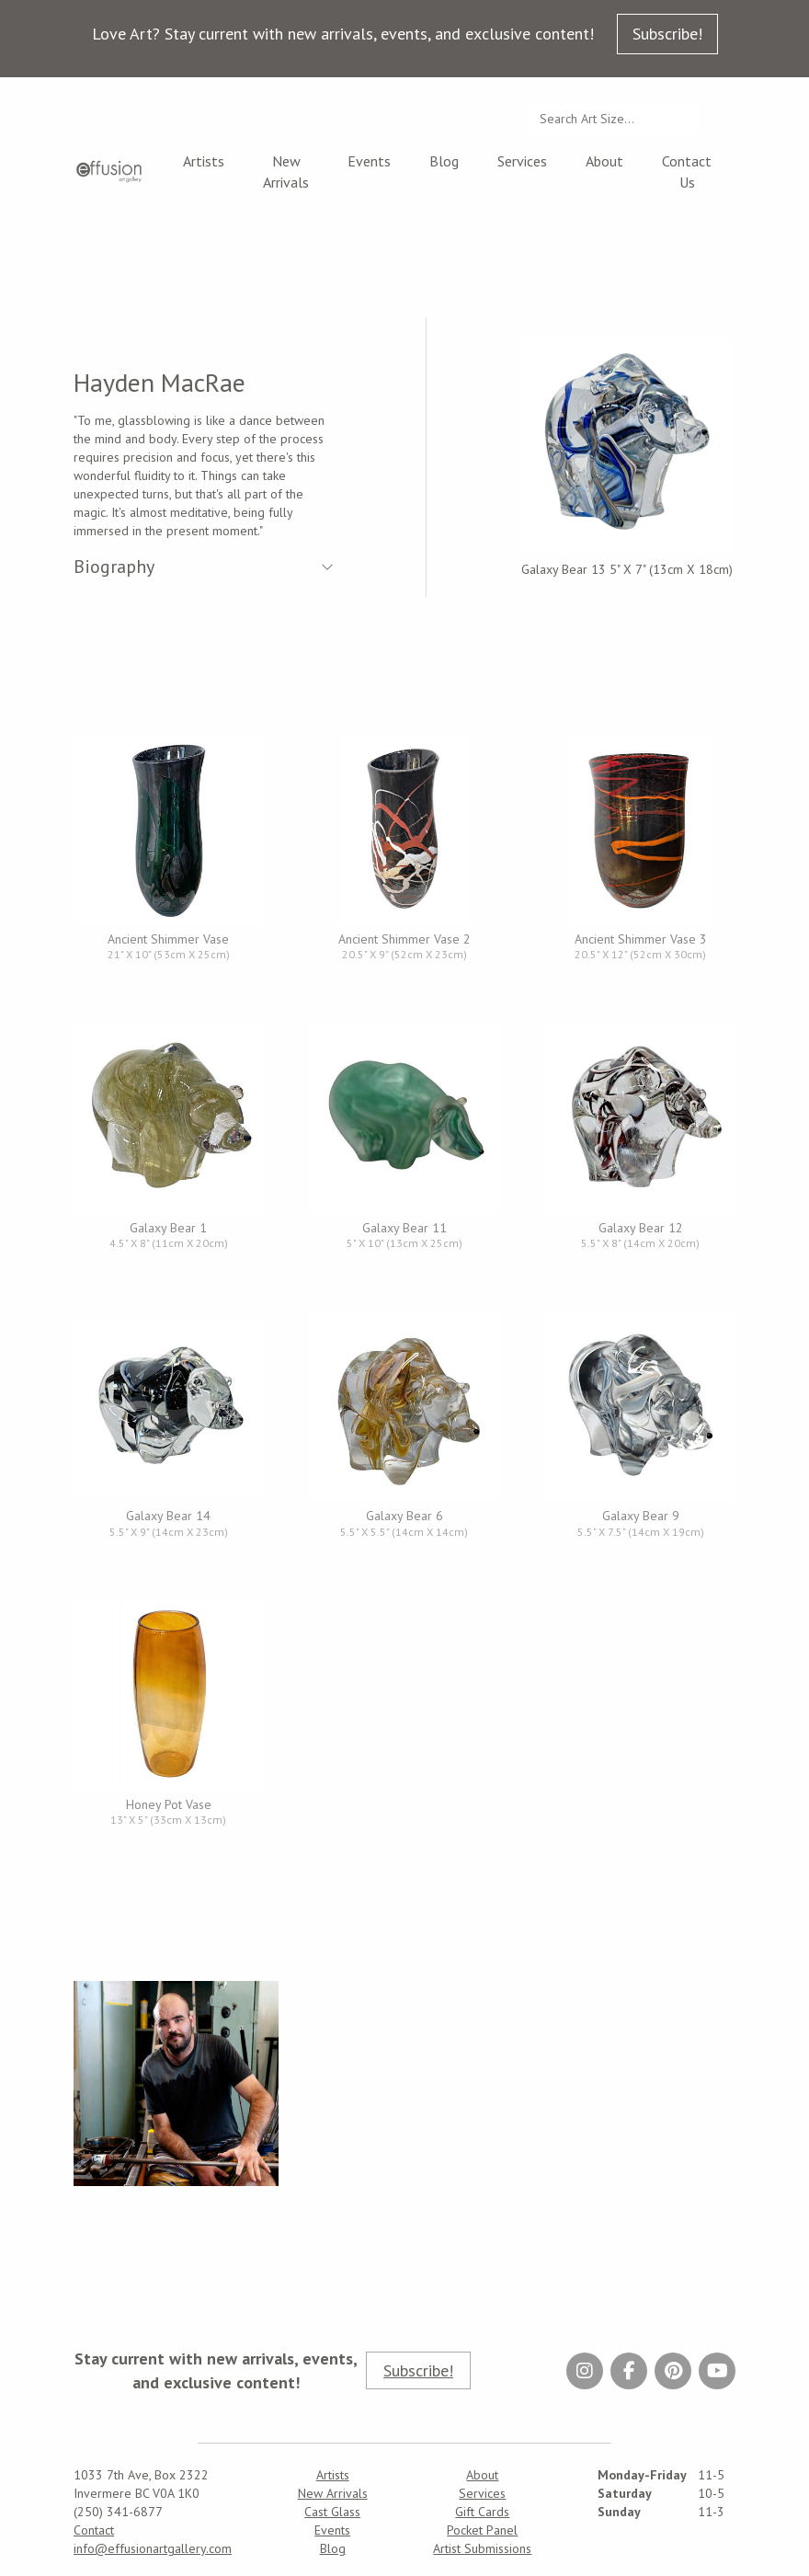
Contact (94, 2530)
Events (369, 161)
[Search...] (614, 118)
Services (522, 161)
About (604, 161)
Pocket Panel (482, 2530)
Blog (444, 161)
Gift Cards (482, 2511)
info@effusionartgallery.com (153, 2548)
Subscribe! (667, 33)
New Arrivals (286, 171)
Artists (203, 161)
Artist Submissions (482, 2548)
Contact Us (687, 171)
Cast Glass (332, 2511)
